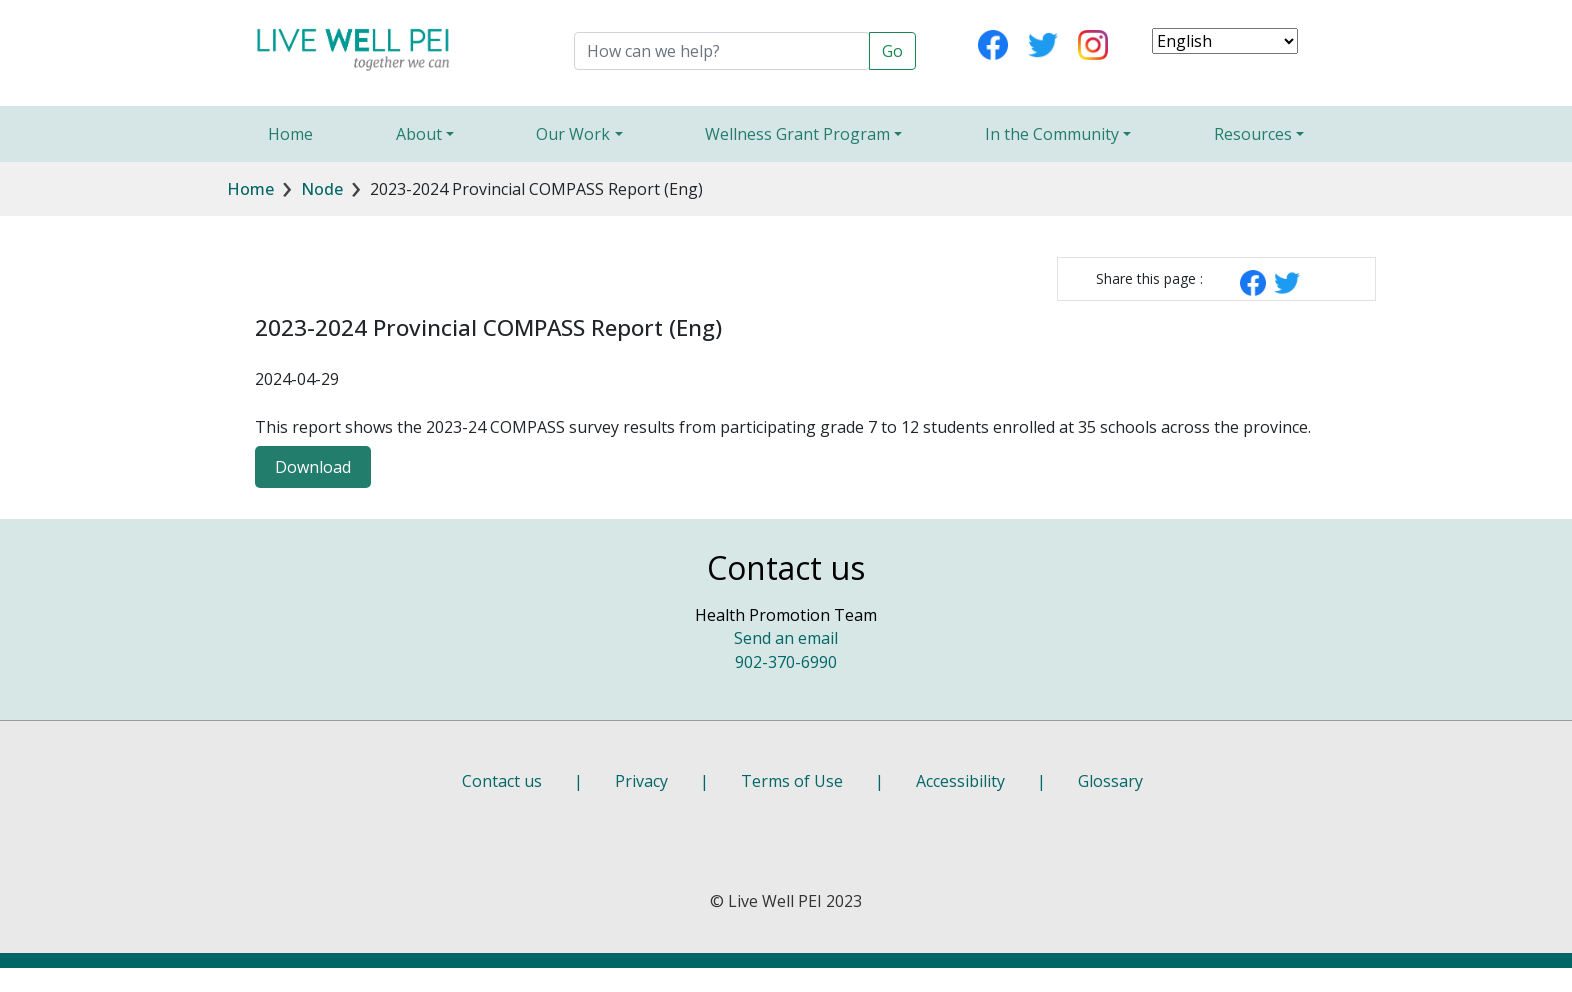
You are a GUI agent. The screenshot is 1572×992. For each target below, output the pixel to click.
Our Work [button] (573, 134)
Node (322, 189)
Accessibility (960, 781)
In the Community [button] (1052, 134)
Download (313, 467)
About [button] (419, 134)
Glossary (1110, 781)
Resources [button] (1253, 134)
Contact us (502, 781)
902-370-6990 (786, 662)
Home (290, 134)
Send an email (786, 638)
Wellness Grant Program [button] (797, 134)
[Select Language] (1225, 41)
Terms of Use (792, 781)
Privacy (641, 781)
